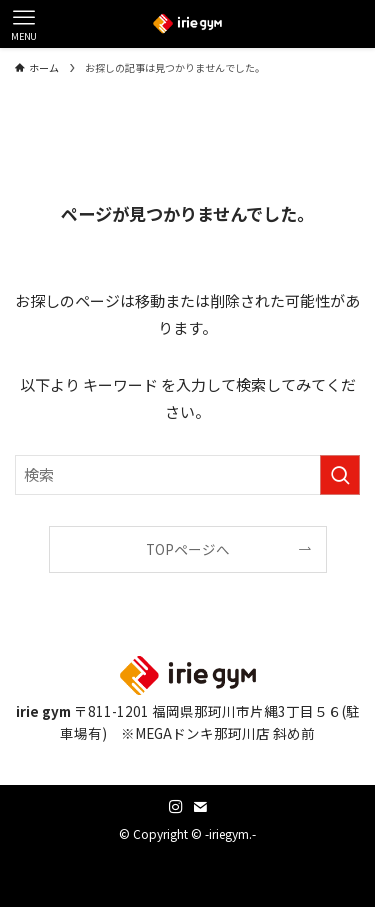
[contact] (200, 807)
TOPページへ (188, 549)
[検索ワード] (187, 475)
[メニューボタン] (24, 24)
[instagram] (176, 807)
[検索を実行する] (340, 475)
